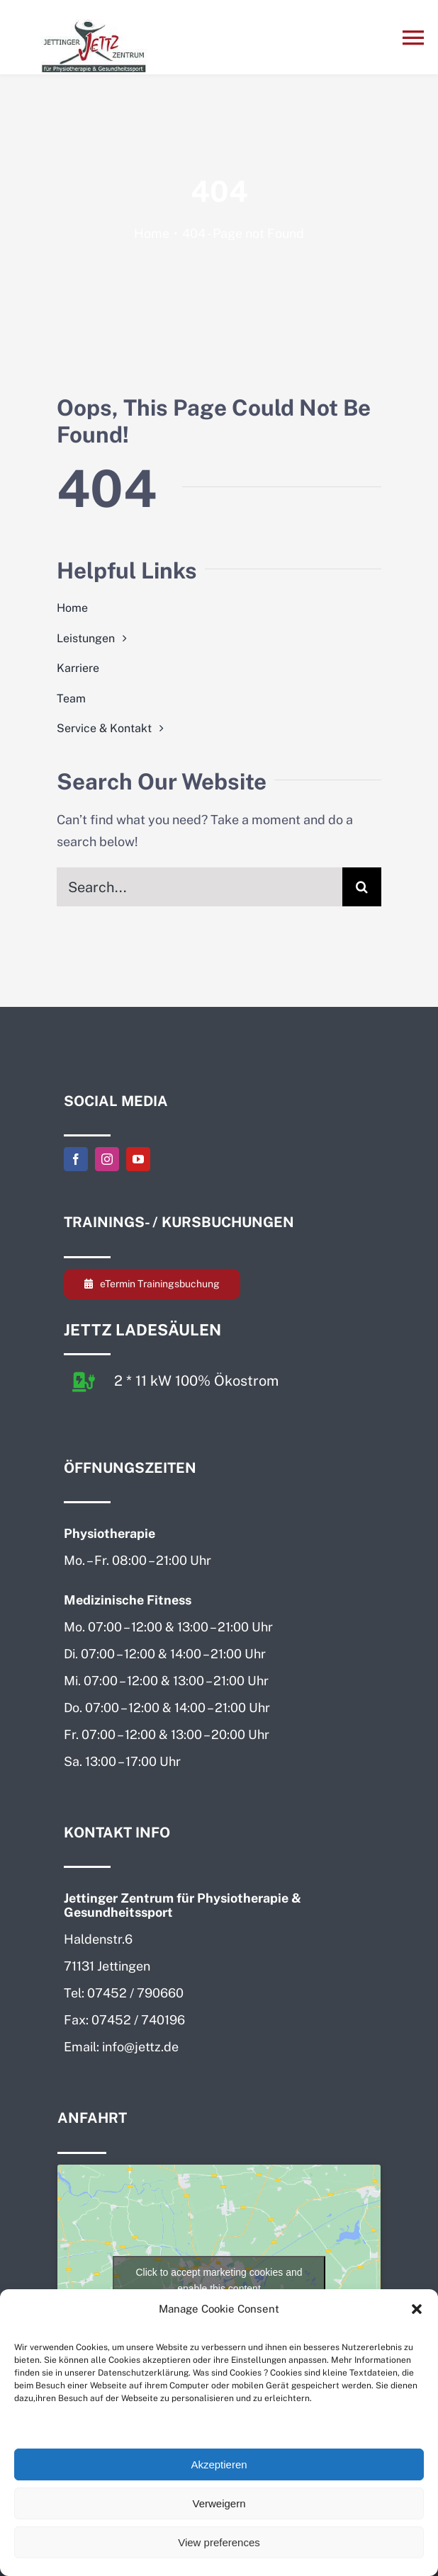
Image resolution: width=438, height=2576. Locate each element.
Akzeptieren (219, 2464)
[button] (417, 2309)
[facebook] (76, 1159)
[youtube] (138, 1159)
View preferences (219, 2542)
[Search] (361, 886)
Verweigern (218, 2503)
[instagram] (107, 1159)
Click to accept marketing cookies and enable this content (219, 2280)
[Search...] (199, 886)
